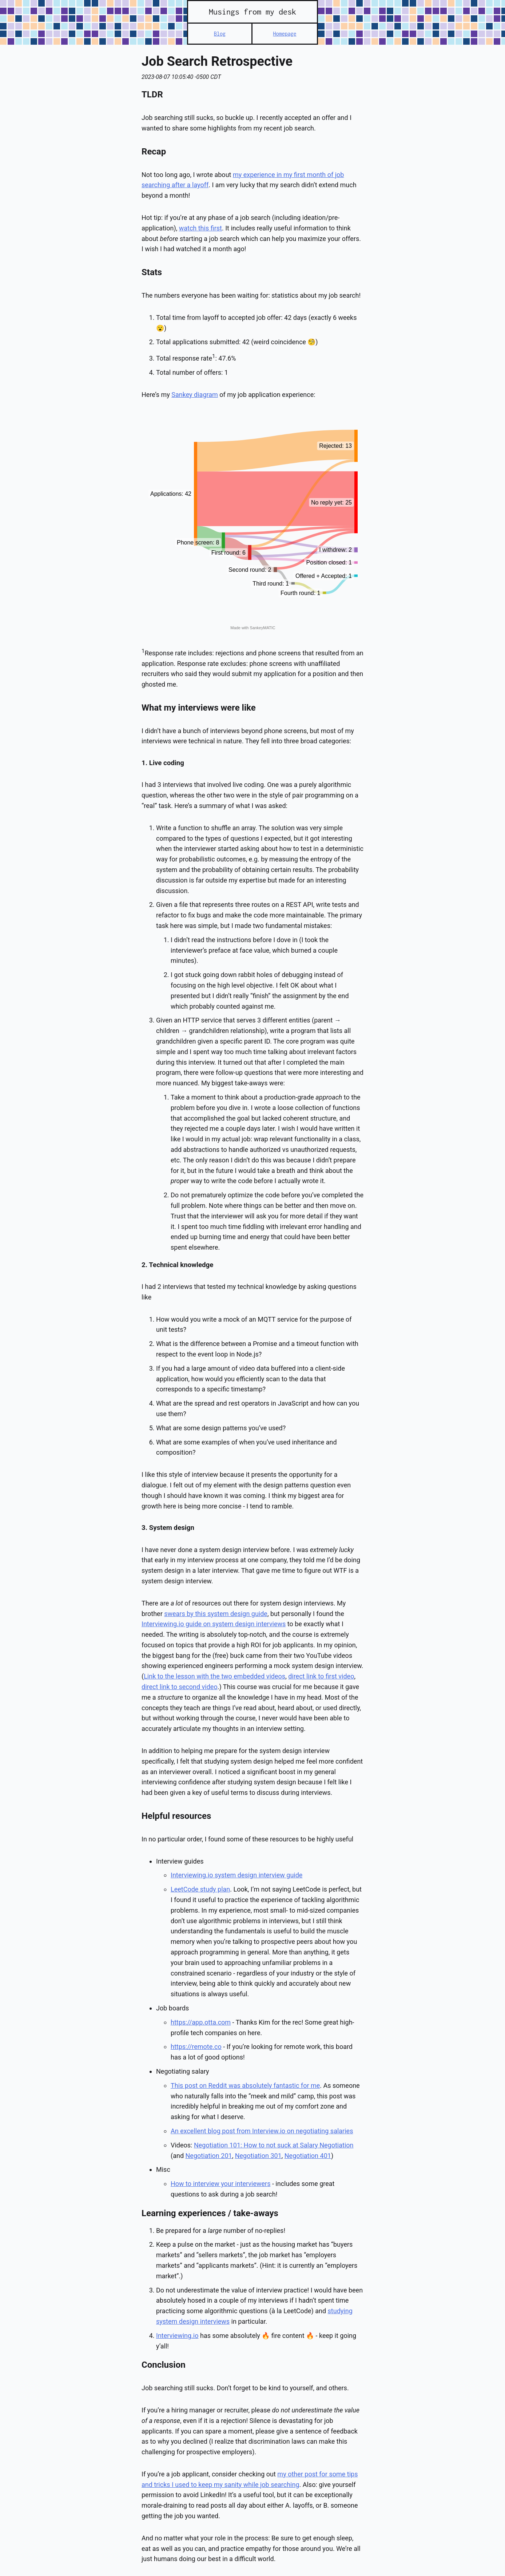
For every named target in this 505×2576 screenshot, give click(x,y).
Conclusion (164, 2365)
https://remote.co (196, 2046)
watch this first (200, 228)
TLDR (152, 94)
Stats (152, 272)
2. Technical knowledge (177, 1265)
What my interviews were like (199, 708)
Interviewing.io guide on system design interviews (214, 1624)
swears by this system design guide (215, 1613)
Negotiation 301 (258, 2155)
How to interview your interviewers (220, 2183)
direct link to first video (321, 1676)
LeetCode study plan (200, 1889)
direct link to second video (180, 1687)
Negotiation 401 (308, 2155)
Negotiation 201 (209, 2155)
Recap (154, 151)
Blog (220, 34)
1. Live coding (163, 763)
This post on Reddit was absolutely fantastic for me (245, 2085)
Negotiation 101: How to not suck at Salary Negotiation (274, 2145)
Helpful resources (176, 1816)
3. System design (168, 1528)
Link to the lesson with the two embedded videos (214, 1676)
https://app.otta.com (201, 2022)
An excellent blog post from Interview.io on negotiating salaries (262, 2131)
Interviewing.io (177, 2335)
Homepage (284, 34)
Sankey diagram (194, 394)
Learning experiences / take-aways (210, 2213)
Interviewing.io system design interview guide (236, 1875)
